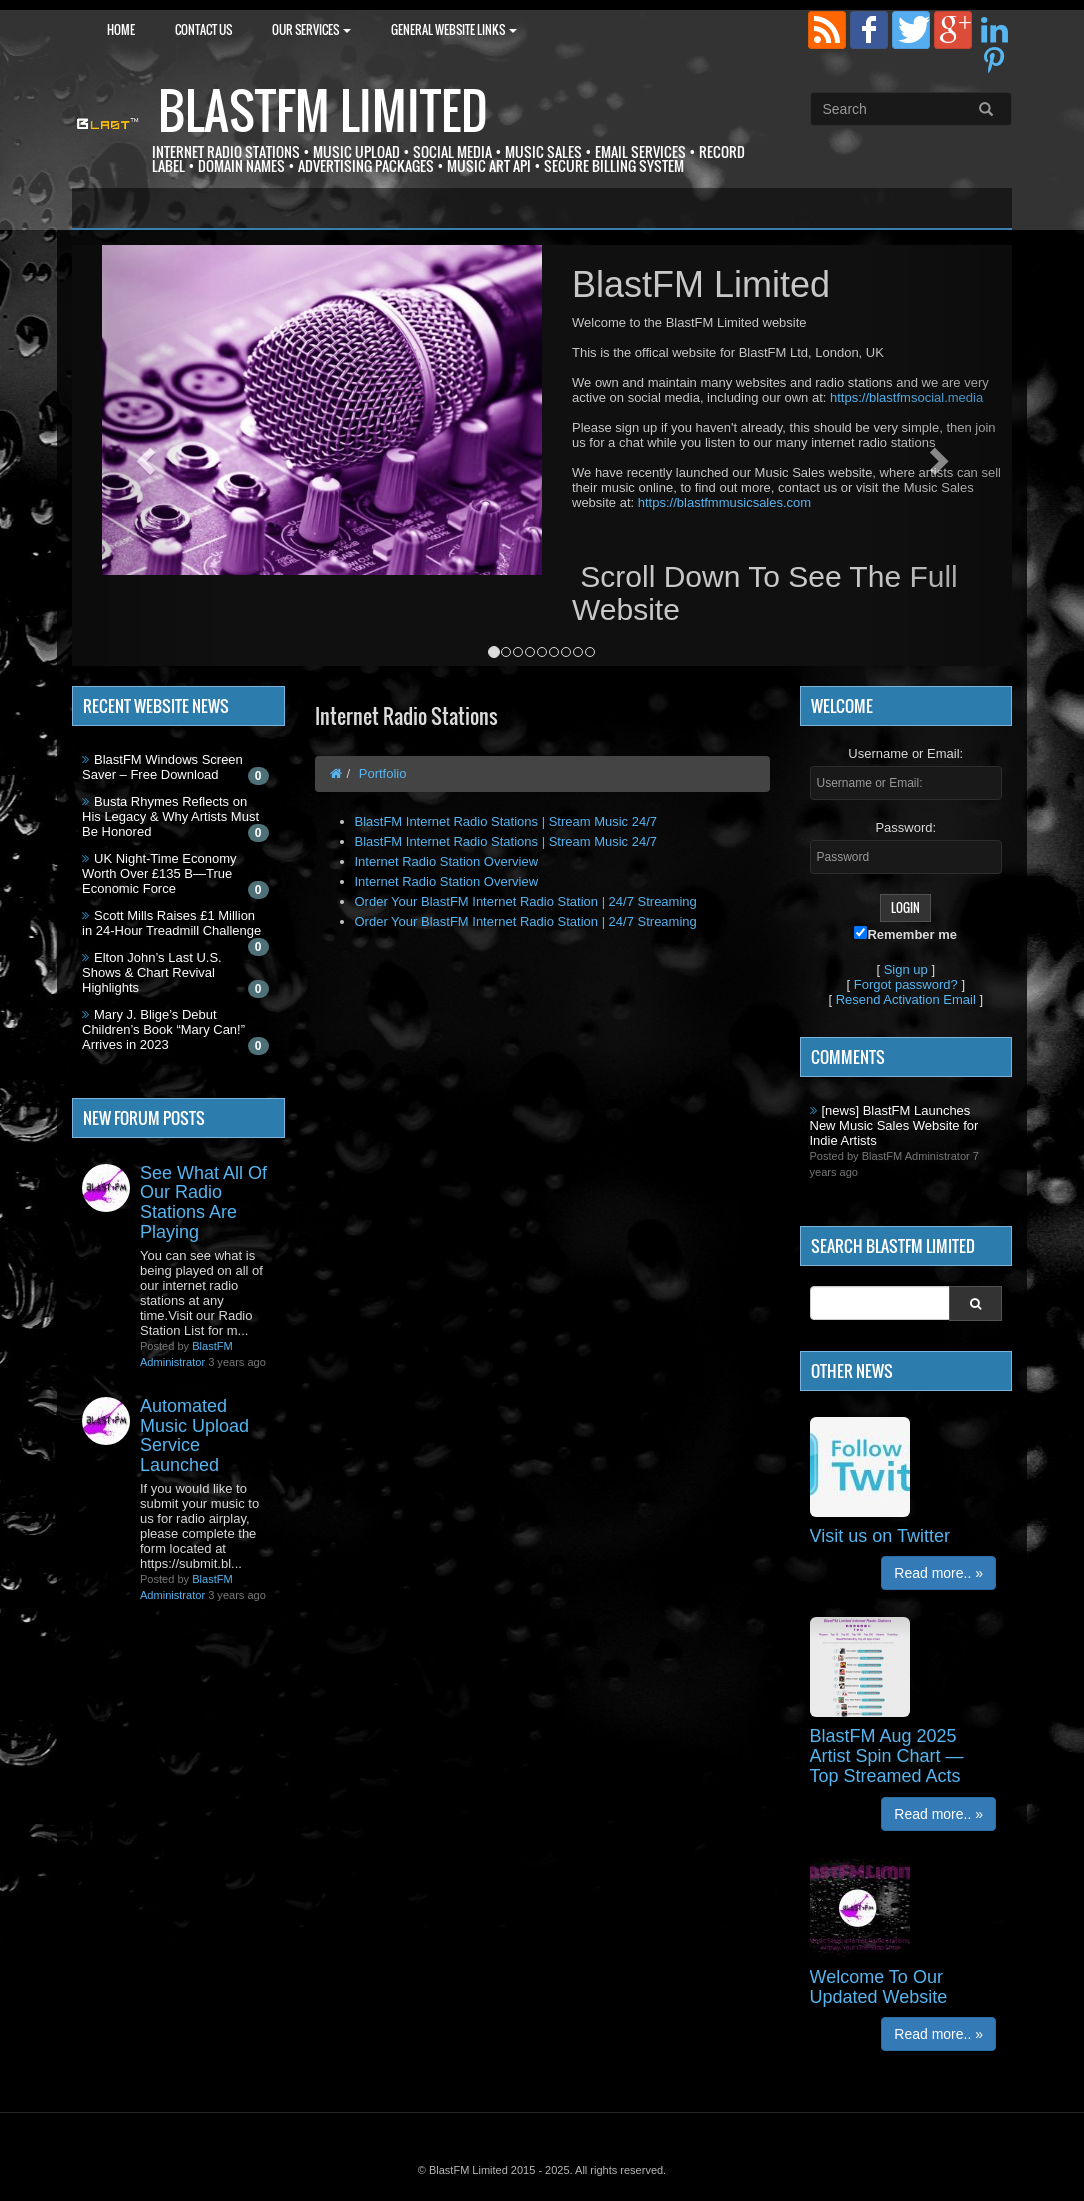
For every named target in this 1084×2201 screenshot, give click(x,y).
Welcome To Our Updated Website (879, 1987)
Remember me (905, 934)
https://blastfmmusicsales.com (724, 502)
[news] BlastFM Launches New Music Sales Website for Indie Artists (894, 1125)
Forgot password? (906, 984)
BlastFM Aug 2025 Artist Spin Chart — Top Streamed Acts (887, 1756)
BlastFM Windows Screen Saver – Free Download (162, 767)
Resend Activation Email (906, 999)
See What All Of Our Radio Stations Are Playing (203, 1202)
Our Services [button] (311, 29)
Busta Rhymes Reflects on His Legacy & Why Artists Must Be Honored (170, 816)
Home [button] (121, 29)
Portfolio (383, 773)
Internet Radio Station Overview (447, 861)
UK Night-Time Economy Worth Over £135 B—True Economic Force (159, 873)
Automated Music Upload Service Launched (194, 1435)
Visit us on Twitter (880, 1536)
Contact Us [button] (203, 29)
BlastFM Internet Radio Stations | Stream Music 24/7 (506, 821)
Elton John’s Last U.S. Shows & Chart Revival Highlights (152, 972)
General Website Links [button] (454, 29)
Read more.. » (938, 1573)
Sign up (906, 969)
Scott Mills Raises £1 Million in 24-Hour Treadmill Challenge (171, 923)
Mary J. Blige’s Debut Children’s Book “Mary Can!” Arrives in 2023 (163, 1029)
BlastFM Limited (323, 110)
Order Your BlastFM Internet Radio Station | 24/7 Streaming (526, 901)
